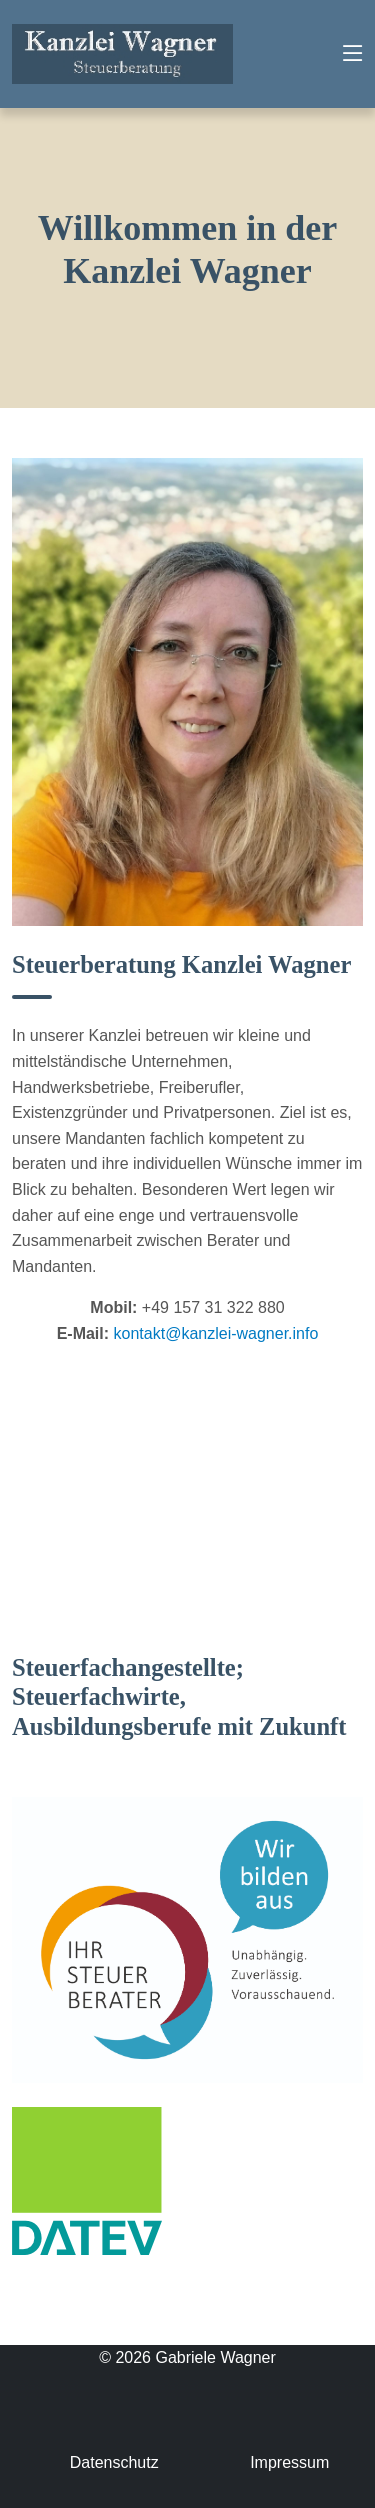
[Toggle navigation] (353, 54)
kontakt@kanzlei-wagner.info (216, 1333)
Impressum (289, 2462)
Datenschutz (114, 2462)
